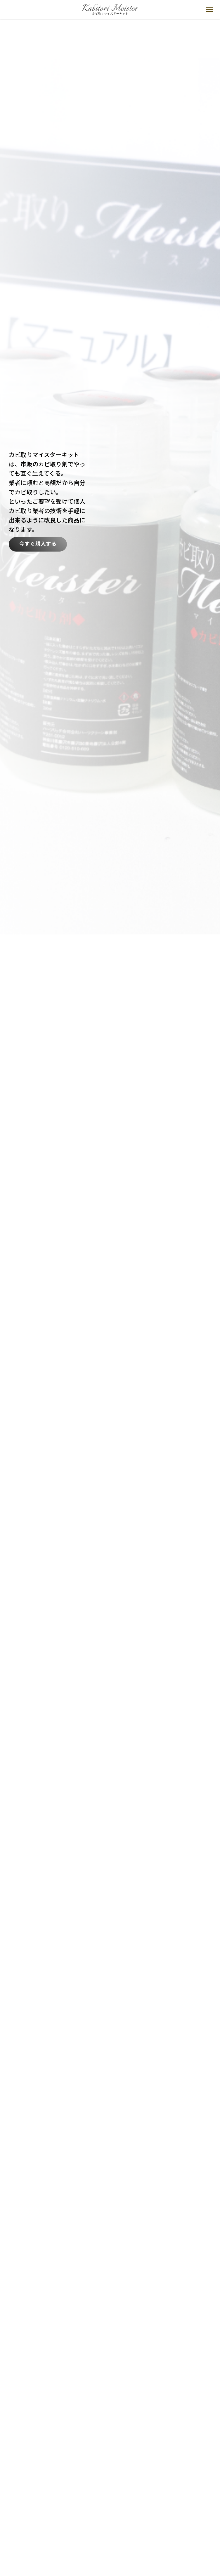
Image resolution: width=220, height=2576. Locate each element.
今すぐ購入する (37, 544)
